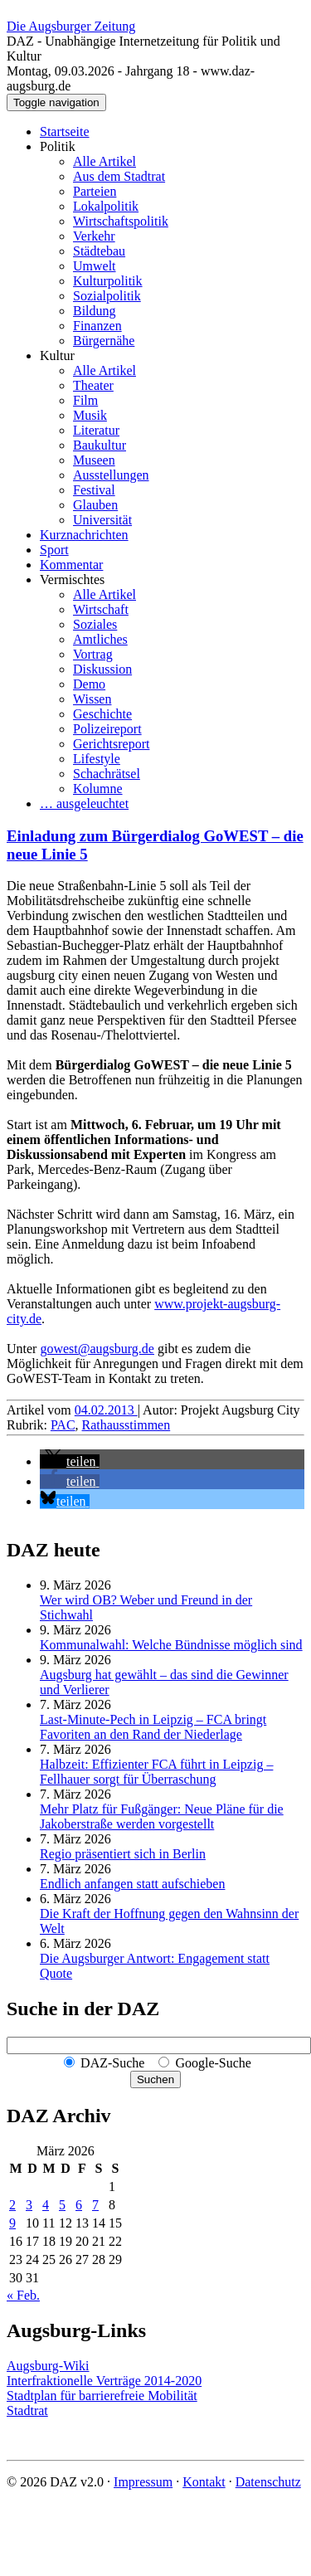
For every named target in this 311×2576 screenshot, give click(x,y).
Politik (57, 146)
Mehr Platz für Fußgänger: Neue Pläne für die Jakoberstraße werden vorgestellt (162, 1816)
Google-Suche (213, 2063)
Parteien (94, 191)
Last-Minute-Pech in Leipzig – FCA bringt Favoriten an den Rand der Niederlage (153, 1726)
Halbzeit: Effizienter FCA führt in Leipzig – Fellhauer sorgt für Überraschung (156, 1771)
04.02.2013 (106, 1410)
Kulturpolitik (108, 281)
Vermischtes (72, 579)
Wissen (92, 699)
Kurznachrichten (84, 535)
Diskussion (102, 669)
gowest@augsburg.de (97, 1349)
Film (85, 400)
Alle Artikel (104, 161)
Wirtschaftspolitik (120, 221)
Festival (94, 490)
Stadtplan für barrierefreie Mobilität (102, 2396)
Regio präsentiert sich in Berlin (123, 1854)
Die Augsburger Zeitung (71, 26)
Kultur (57, 355)
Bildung (94, 311)
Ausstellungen (111, 475)
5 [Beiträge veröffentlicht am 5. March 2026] (62, 2205)
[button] (70, 1461)
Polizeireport (107, 729)
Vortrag (93, 654)
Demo (89, 684)
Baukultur (99, 445)
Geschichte (102, 714)
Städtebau (99, 251)
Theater (93, 385)
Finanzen (97, 326)
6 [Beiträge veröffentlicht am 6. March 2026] (78, 2205)
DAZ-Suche (112, 2063)
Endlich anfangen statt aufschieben (132, 1884)
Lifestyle (96, 759)
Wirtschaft (101, 609)
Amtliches (100, 639)
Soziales (95, 624)
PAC (63, 1425)
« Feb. (23, 2295)
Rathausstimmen (126, 1425)
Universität (102, 520)
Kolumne (98, 789)
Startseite (65, 131)
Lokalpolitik (105, 206)
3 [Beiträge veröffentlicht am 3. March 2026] (29, 2205)
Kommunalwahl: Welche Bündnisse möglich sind (171, 1645)
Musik (90, 415)
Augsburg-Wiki (48, 2366)
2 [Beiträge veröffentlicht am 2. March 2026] (12, 2205)
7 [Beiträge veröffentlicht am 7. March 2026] (95, 2205)
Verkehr (94, 236)
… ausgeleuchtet (84, 803)
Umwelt (94, 266)
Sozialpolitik (107, 296)
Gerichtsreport (111, 744)
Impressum (143, 2482)
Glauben (95, 505)
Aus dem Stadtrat (119, 176)
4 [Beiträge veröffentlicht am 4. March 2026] (45, 2205)
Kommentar (71, 565)
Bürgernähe (103, 341)
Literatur (96, 430)
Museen (94, 460)
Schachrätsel (106, 774)
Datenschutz (268, 2482)
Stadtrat (27, 2410)
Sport (54, 550)
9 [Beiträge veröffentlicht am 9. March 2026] (12, 2223)
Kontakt (204, 2482)
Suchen (155, 2079)
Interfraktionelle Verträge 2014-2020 (104, 2381)
